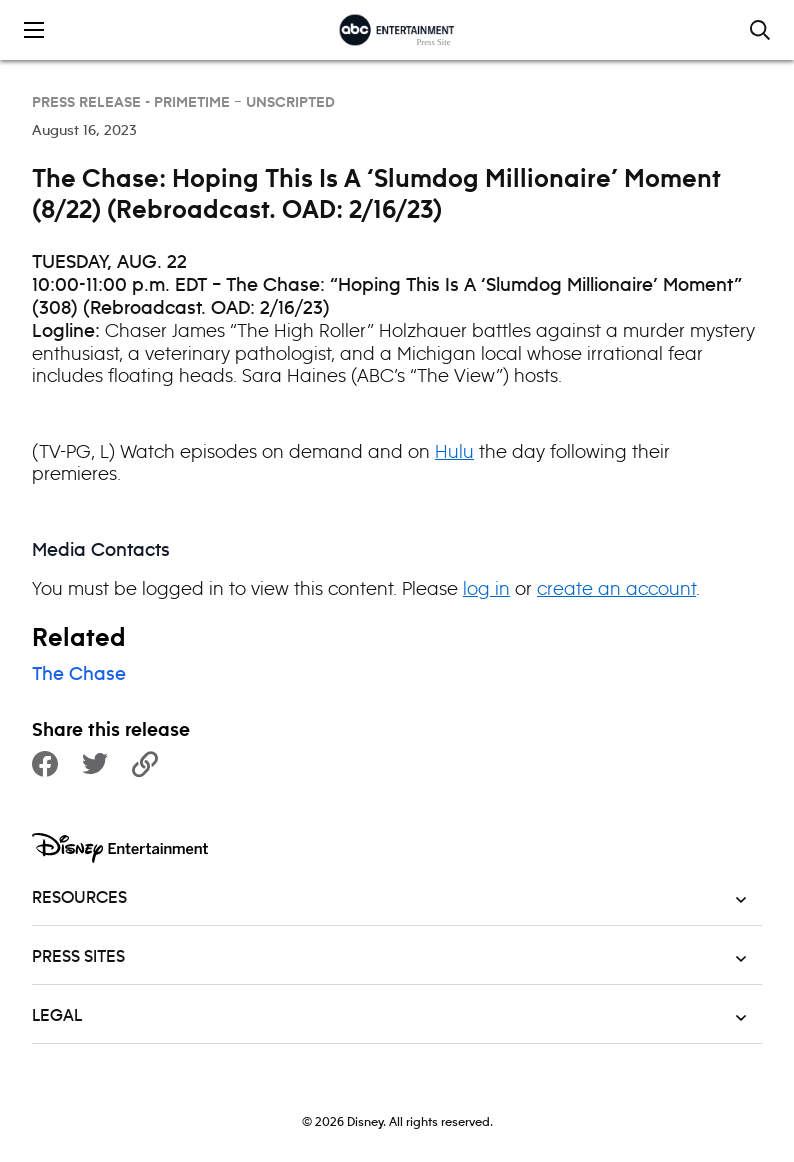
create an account (616, 588)
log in (486, 588)
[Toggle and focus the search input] (760, 30)
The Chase (79, 675)
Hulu (454, 451)
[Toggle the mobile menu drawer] (34, 30)
